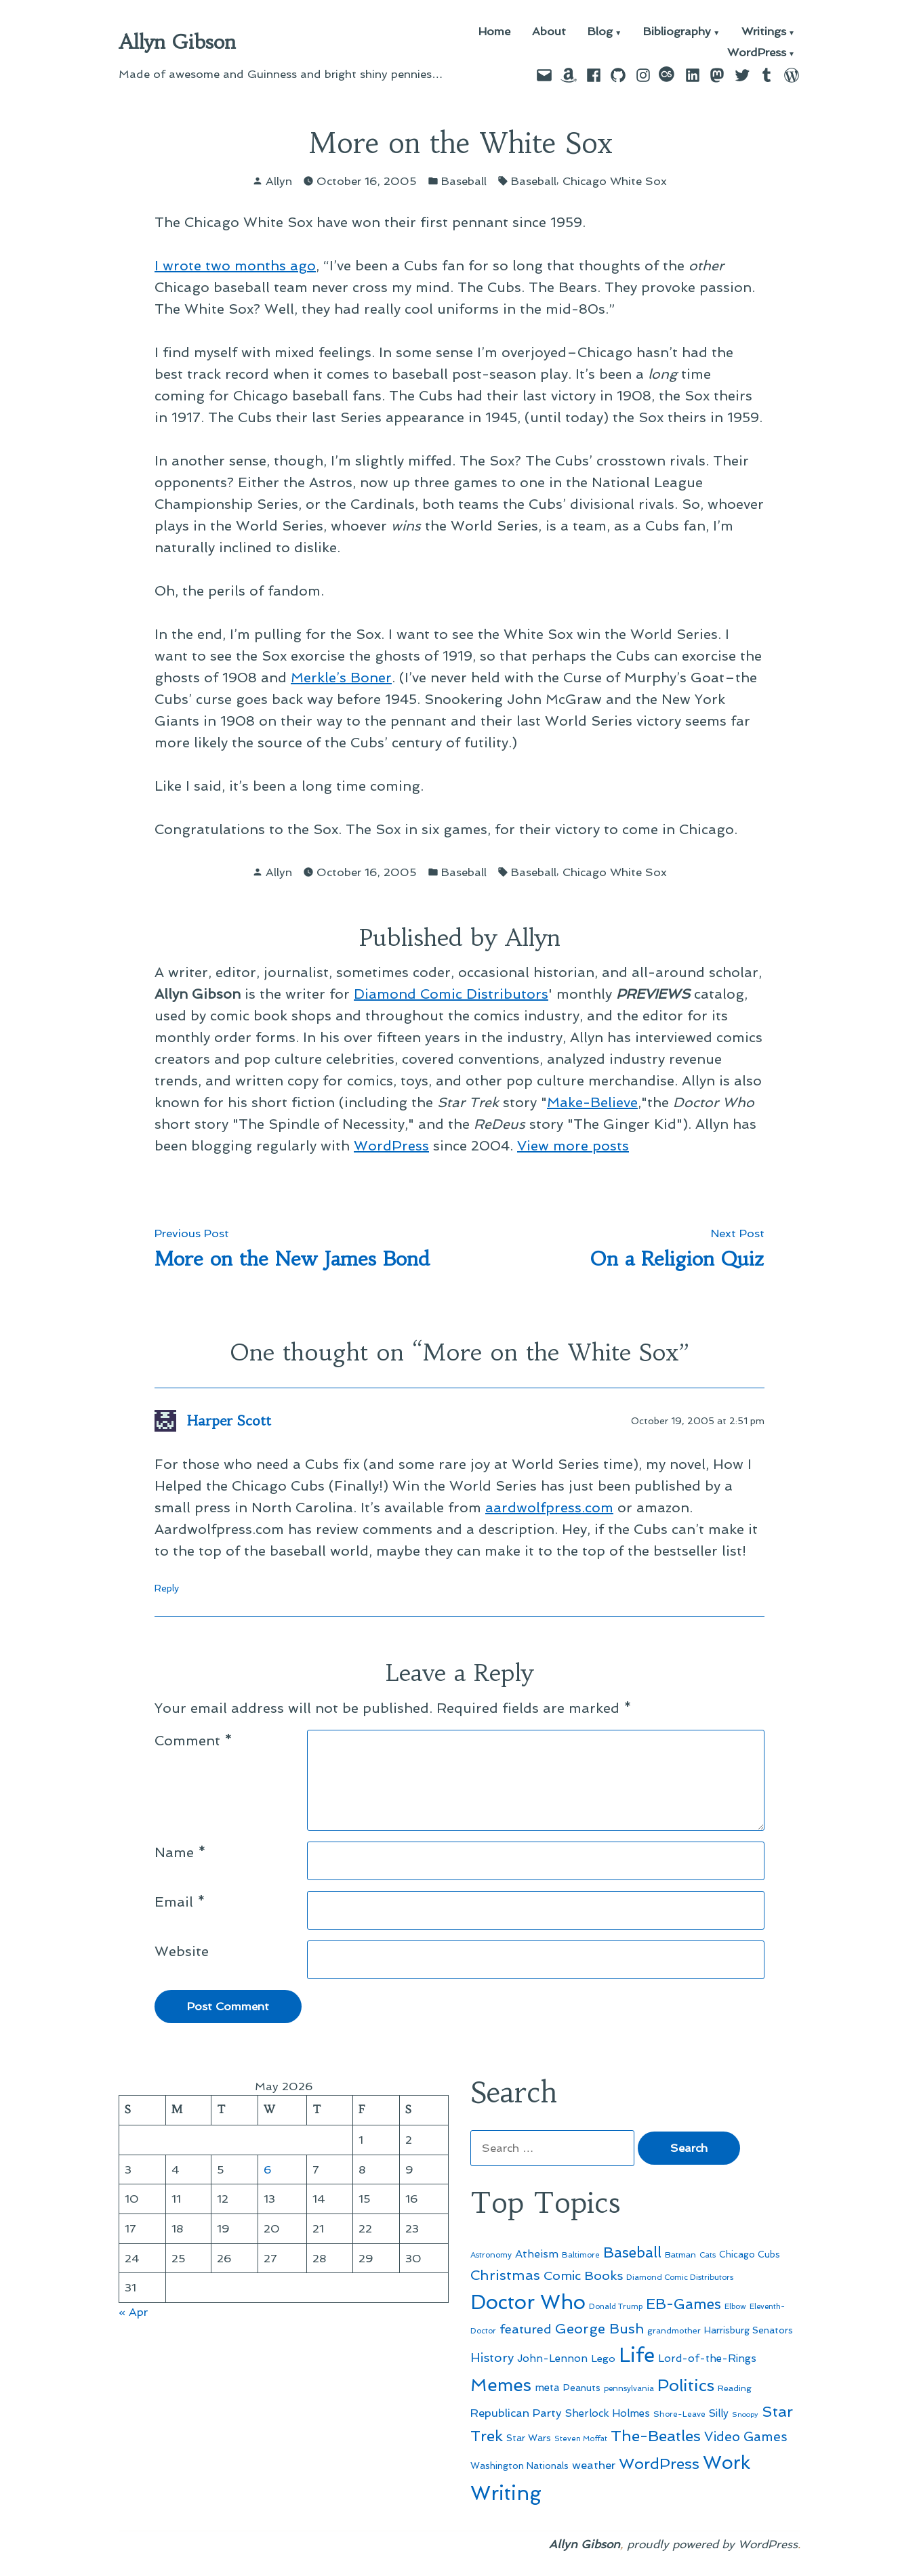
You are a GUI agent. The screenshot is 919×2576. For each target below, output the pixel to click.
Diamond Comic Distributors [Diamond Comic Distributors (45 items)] (679, 2277)
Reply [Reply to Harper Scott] (167, 1588)
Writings (763, 32)
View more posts (573, 1146)
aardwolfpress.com (549, 1507)
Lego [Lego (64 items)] (603, 2358)
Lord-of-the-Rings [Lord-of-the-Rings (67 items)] (707, 2358)
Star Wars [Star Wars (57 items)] (528, 2437)
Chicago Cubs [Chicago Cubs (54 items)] (749, 2254)
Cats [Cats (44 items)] (707, 2255)
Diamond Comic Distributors (451, 994)
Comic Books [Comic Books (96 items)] (583, 2275)
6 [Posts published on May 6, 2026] (268, 2169)
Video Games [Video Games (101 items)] (746, 2437)
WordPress (756, 53)
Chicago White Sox (615, 181)
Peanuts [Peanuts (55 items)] (581, 2387)
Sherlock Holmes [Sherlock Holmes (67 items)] (607, 2413)
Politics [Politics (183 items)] (685, 2385)
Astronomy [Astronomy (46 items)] (491, 2255)
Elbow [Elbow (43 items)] (735, 2306)
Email (180, 1902)
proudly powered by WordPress (712, 2544)
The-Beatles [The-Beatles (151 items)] (656, 2436)
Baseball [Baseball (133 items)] (632, 2252)
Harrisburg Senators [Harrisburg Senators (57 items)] (748, 2330)
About (549, 32)
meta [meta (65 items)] (547, 2388)
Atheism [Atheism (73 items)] (536, 2253)
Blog (600, 32)
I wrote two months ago (235, 265)
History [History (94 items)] (492, 2357)
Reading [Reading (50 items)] (735, 2388)
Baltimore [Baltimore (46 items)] (581, 2255)
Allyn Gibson (177, 42)
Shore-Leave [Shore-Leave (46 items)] (679, 2414)
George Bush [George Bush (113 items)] (599, 2329)
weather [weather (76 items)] (593, 2465)
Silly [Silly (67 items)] (719, 2413)
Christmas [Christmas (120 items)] (505, 2275)
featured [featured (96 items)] (525, 2329)
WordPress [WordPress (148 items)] (659, 2463)
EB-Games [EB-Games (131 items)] (683, 2303)
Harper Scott (229, 1420)
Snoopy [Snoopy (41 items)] (745, 2414)
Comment (193, 1740)
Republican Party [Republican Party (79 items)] (516, 2412)
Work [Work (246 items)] (726, 2462)
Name (180, 1852)
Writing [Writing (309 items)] (506, 2493)
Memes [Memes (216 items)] (500, 2385)
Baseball (464, 181)
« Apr (133, 2312)
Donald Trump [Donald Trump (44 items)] (615, 2306)
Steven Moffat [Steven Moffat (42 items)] (580, 2438)
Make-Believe (592, 1102)
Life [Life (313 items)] (637, 2355)
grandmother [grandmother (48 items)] (674, 2330)
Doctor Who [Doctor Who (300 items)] (528, 2302)
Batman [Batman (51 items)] (680, 2254)
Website (182, 1951)
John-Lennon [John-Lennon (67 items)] (552, 2358)
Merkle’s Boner (341, 677)
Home (494, 32)
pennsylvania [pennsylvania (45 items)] (629, 2388)
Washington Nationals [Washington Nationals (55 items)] (519, 2465)
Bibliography (677, 32)
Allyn (279, 181)
